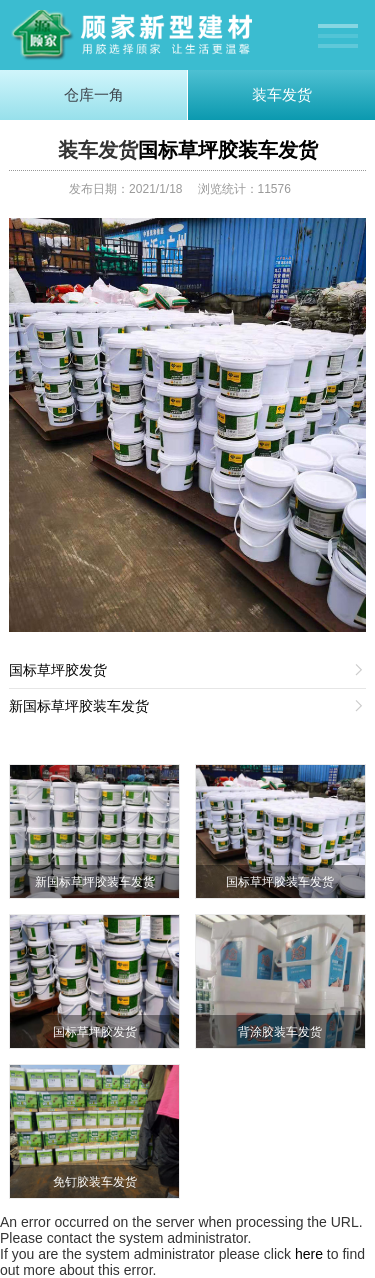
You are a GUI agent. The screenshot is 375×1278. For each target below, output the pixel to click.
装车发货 (282, 94)
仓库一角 (94, 94)
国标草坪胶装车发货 (228, 150)
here (309, 1254)
